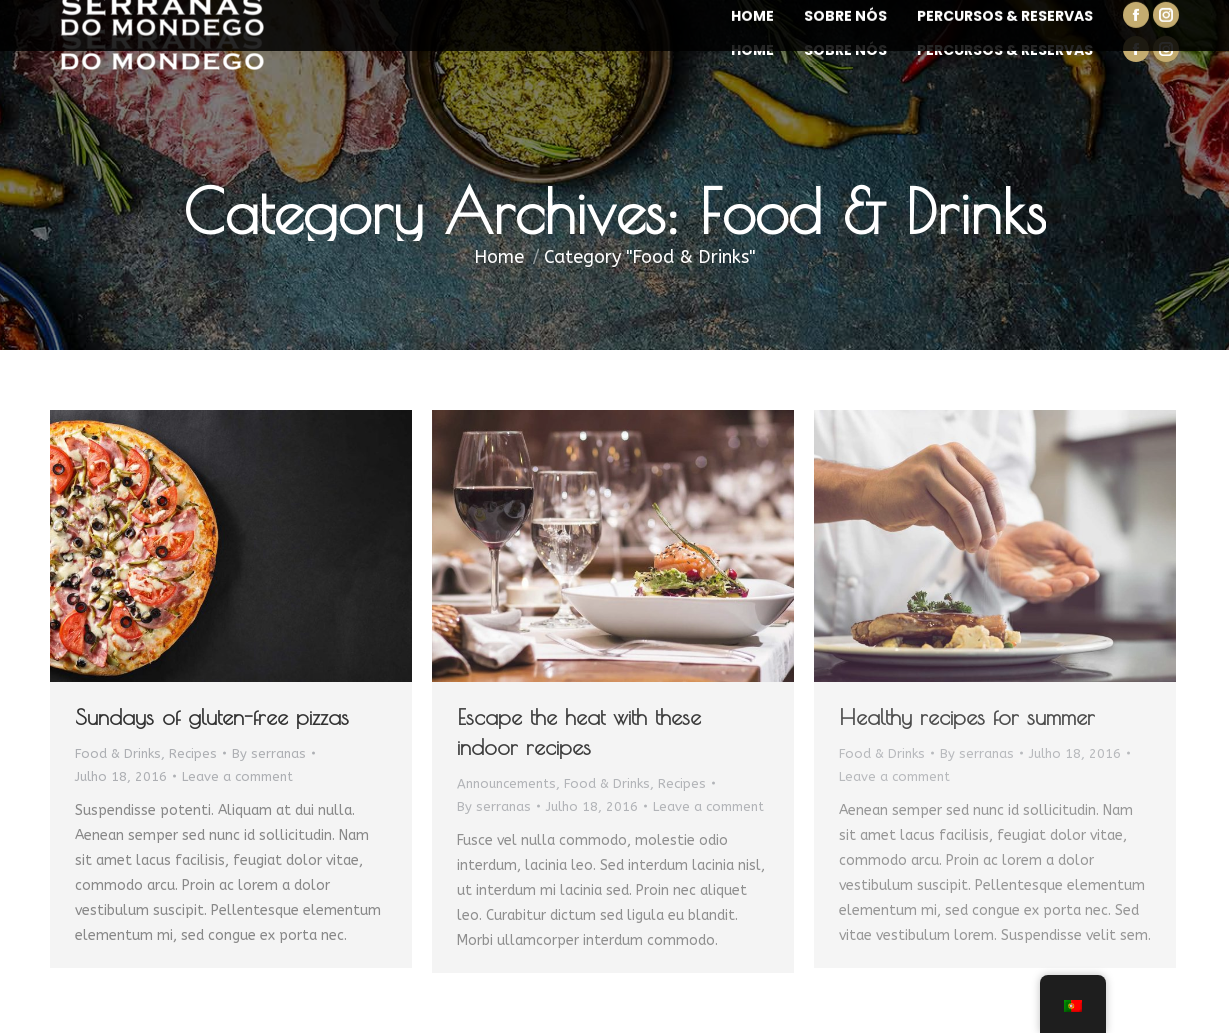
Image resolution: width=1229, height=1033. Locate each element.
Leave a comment (237, 776)
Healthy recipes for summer (967, 717)
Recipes (193, 753)
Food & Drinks (118, 753)
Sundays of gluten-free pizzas (212, 717)
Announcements (506, 783)
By (269, 753)
